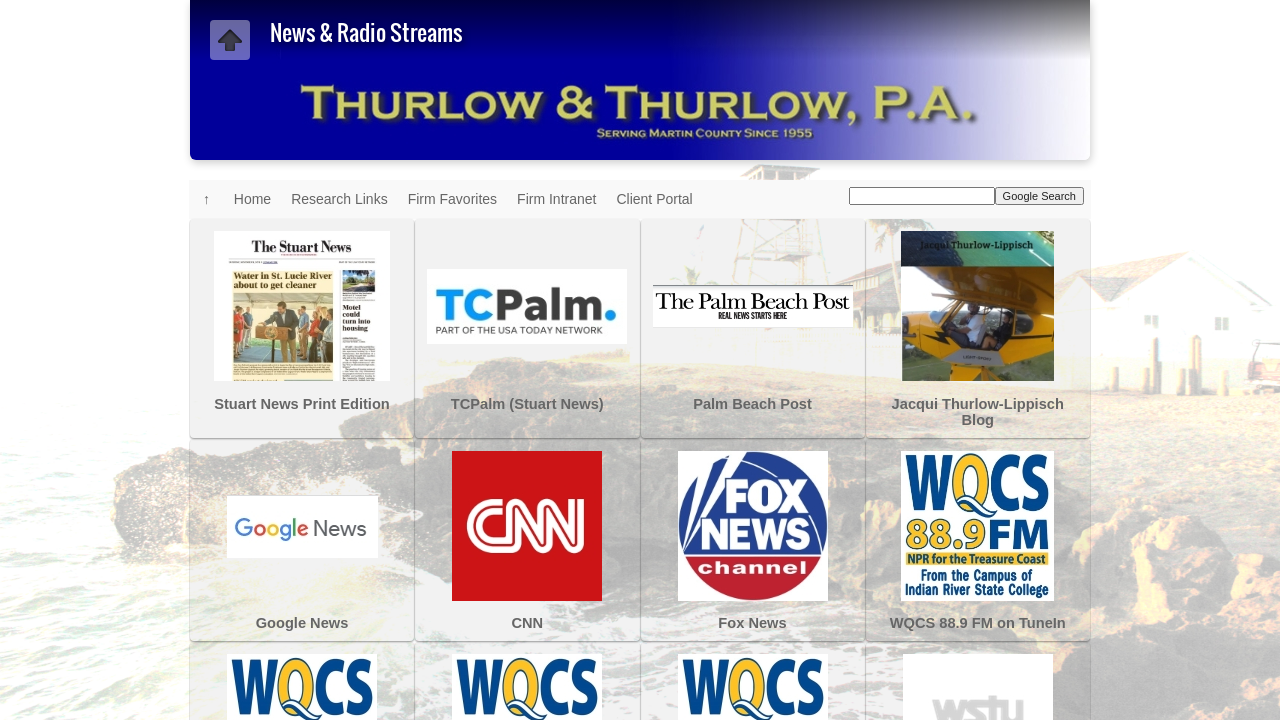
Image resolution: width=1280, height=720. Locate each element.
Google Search (1039, 196)
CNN (527, 623)
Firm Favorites (452, 199)
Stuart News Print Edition (302, 404)
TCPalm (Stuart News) (527, 404)
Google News (302, 623)
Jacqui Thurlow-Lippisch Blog (978, 412)
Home (252, 199)
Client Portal (654, 199)
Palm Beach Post (752, 404)
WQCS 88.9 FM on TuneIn (978, 623)
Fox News (752, 623)
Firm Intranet (556, 199)
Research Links (339, 199)
